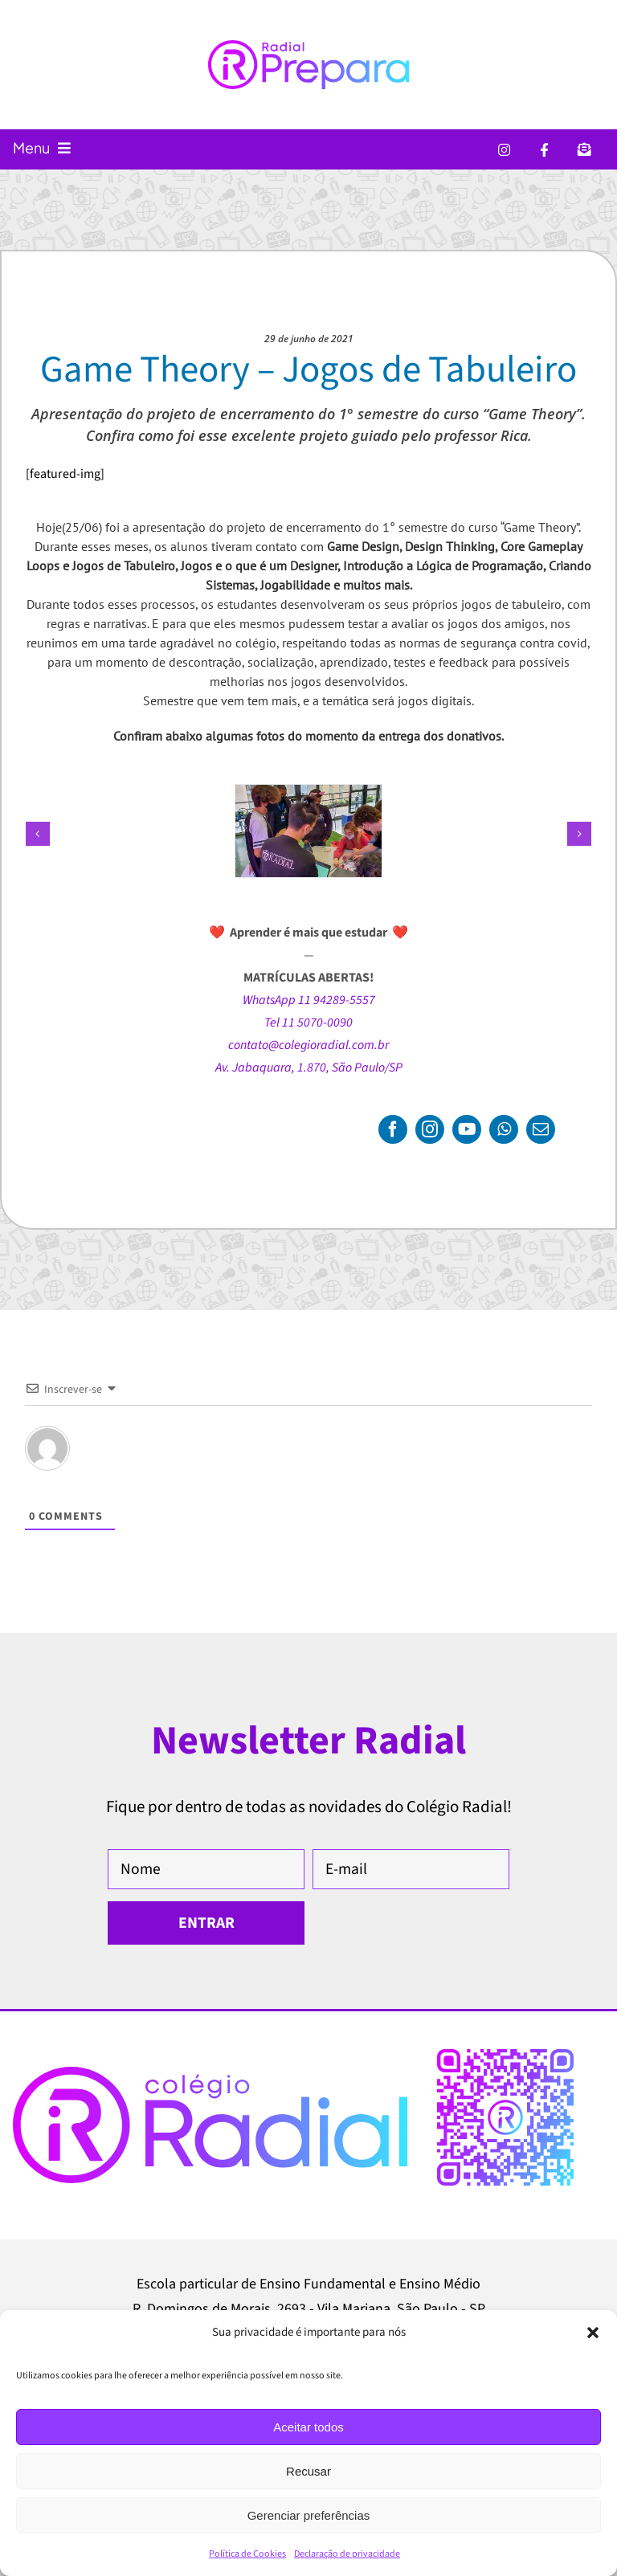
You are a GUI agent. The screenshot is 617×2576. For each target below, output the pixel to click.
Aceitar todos (308, 2427)
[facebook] (392, 1129)
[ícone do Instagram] (504, 149)
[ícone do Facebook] (544, 149)
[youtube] (466, 1129)
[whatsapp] (503, 1129)
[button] (593, 2333)
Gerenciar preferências (308, 2515)
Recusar (308, 2471)
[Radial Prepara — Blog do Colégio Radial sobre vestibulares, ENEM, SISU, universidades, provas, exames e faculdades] (308, 64)
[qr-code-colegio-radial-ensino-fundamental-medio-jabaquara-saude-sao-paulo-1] (505, 2055)
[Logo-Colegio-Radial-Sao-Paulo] (210, 2073)
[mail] (540, 1129)
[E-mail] (411, 1869)
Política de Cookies (247, 2554)
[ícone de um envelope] (584, 149)
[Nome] (206, 1869)
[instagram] (429, 1129)
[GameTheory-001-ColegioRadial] (308, 793)
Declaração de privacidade (347, 2554)
